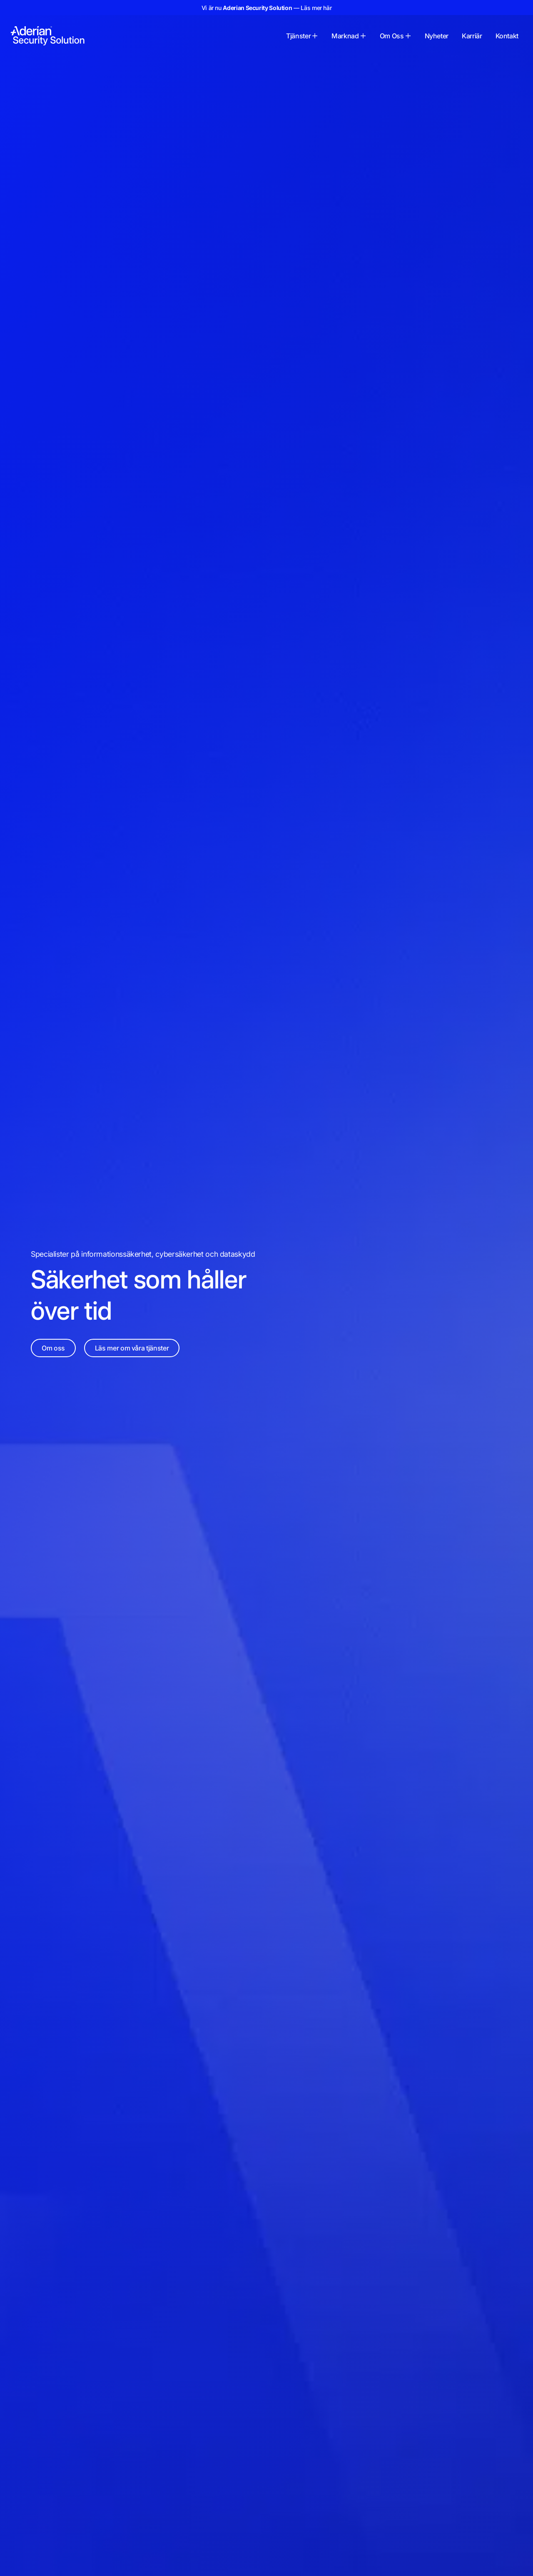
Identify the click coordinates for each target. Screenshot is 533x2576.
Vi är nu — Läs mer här (267, 7)
